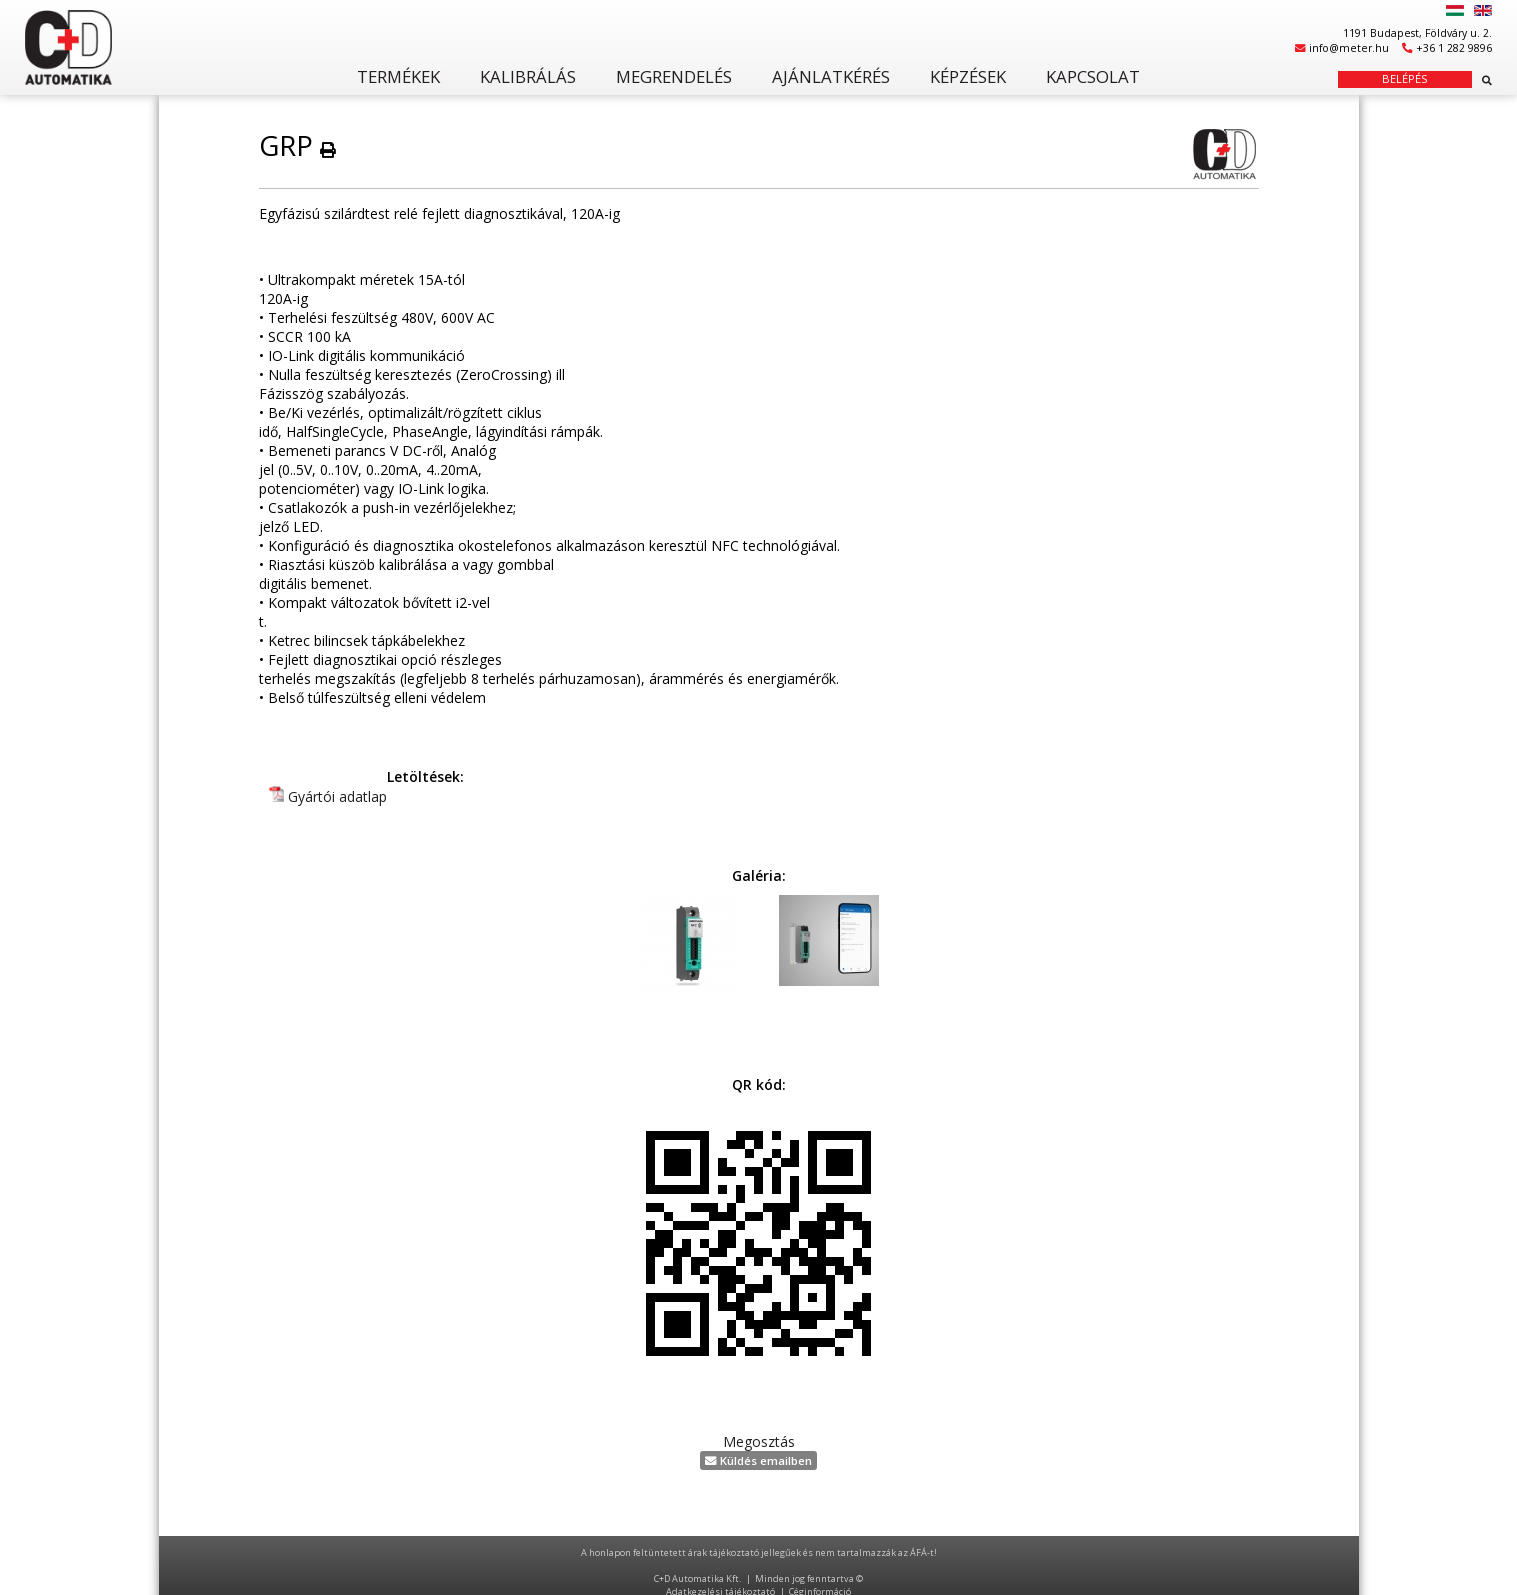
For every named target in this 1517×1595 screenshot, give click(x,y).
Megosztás (759, 1441)
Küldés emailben (758, 1460)
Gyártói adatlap (337, 796)
